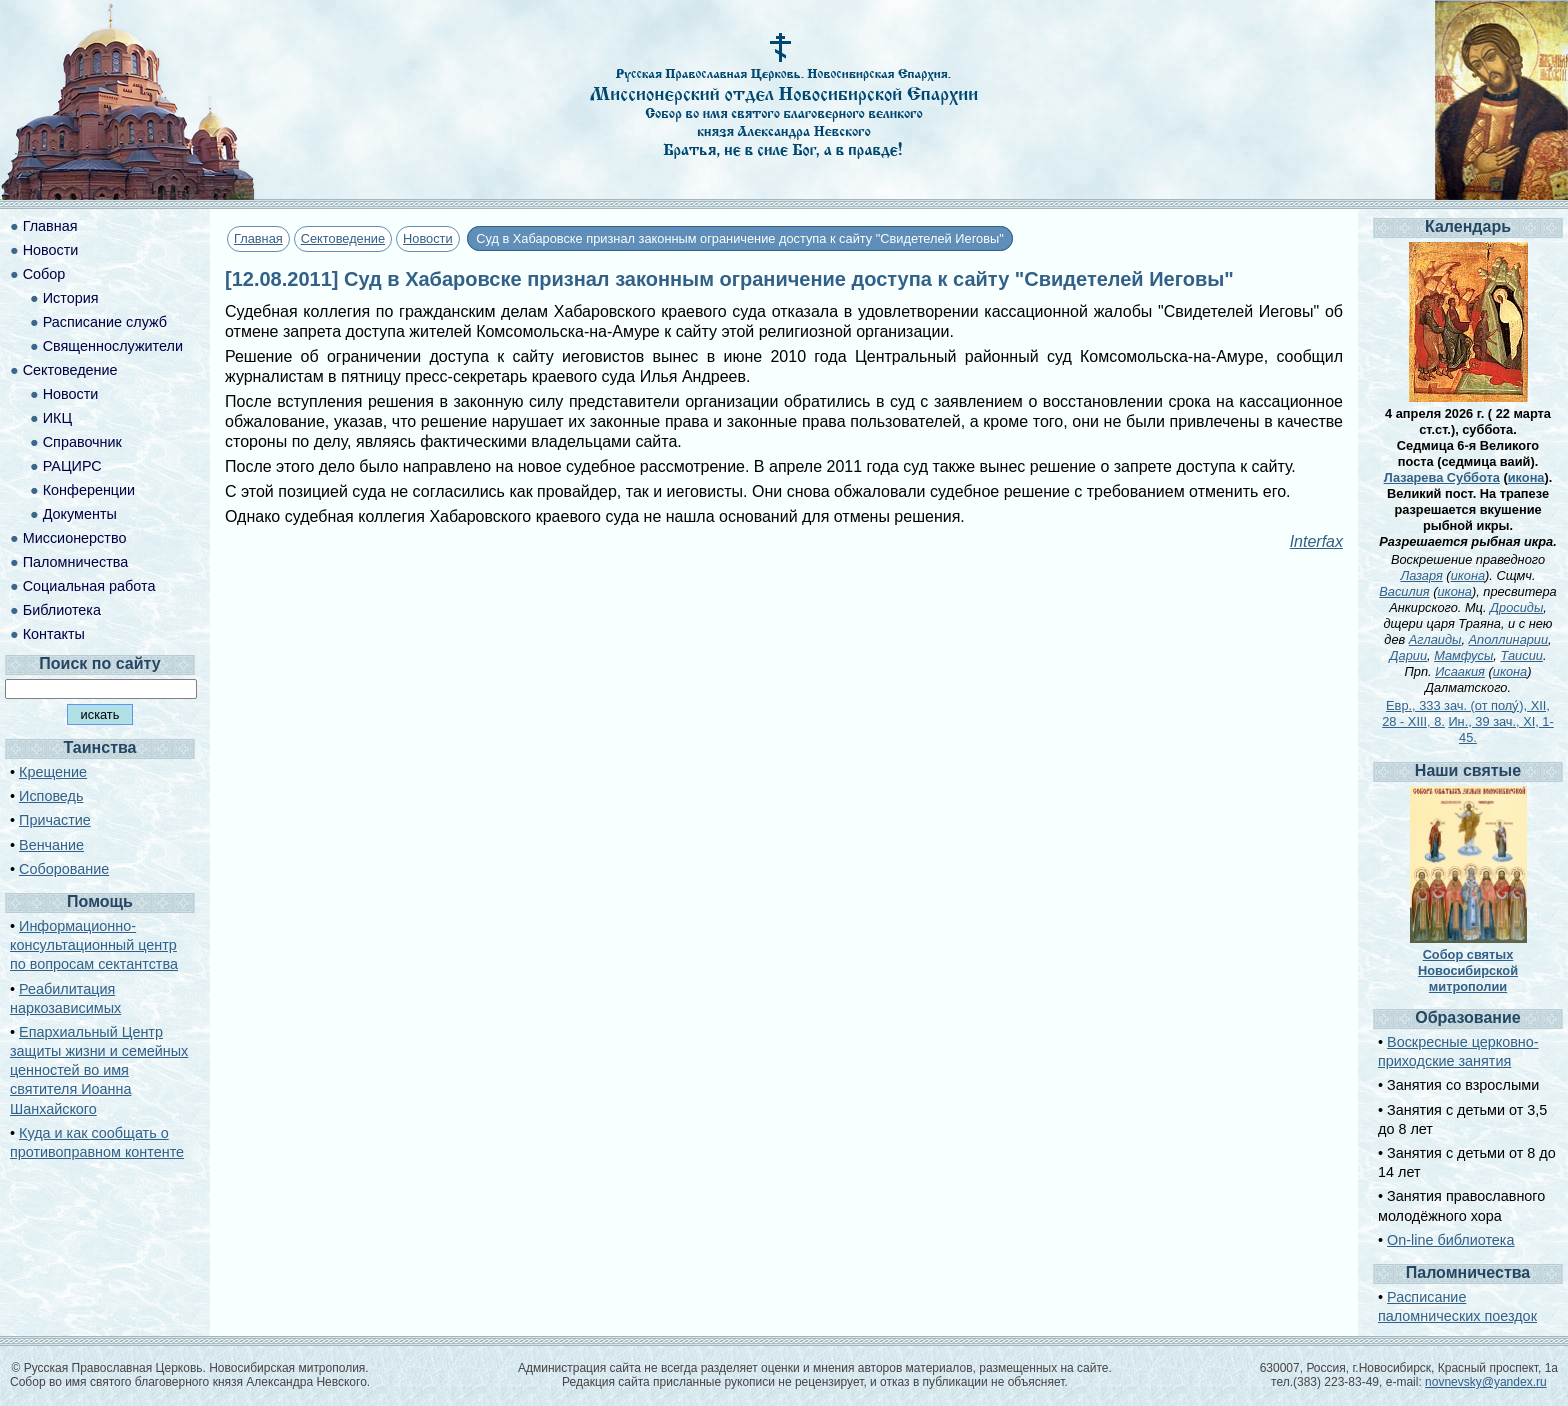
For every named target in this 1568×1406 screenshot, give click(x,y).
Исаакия (1460, 671)
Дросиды (1516, 607)
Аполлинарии (1509, 639)
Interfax (1316, 541)
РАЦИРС (72, 466)
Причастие (55, 820)
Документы (80, 514)
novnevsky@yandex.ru (1486, 1382)
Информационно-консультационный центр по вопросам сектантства (94, 945)
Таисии (1521, 655)
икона (1526, 477)
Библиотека (62, 610)
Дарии (1408, 655)
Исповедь (51, 796)
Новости (428, 238)
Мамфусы (1463, 655)
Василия (1404, 591)
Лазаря (1421, 575)
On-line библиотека (1450, 1240)
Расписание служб (105, 322)
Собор (44, 274)
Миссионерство (75, 538)
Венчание (51, 845)
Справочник (82, 442)
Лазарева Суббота (1442, 477)
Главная (258, 238)
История (71, 298)
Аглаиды (1435, 639)
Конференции (89, 490)
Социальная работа (89, 586)
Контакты (54, 634)
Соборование (64, 869)
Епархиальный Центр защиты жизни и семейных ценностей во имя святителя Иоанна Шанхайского (99, 1070)
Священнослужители (113, 346)
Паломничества (76, 562)
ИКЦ (57, 418)
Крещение (53, 772)
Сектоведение (343, 238)
